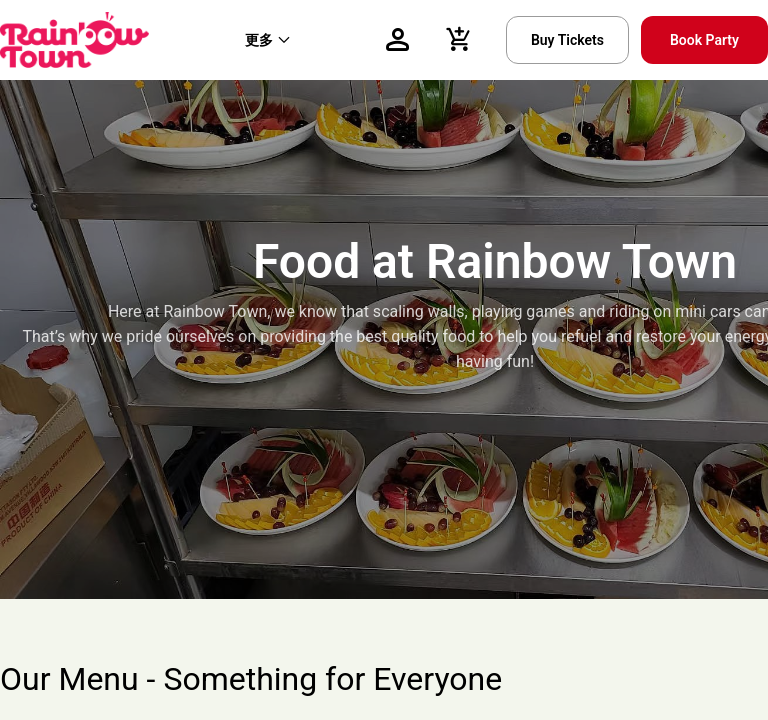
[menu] (290, 40)
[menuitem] (268, 40)
